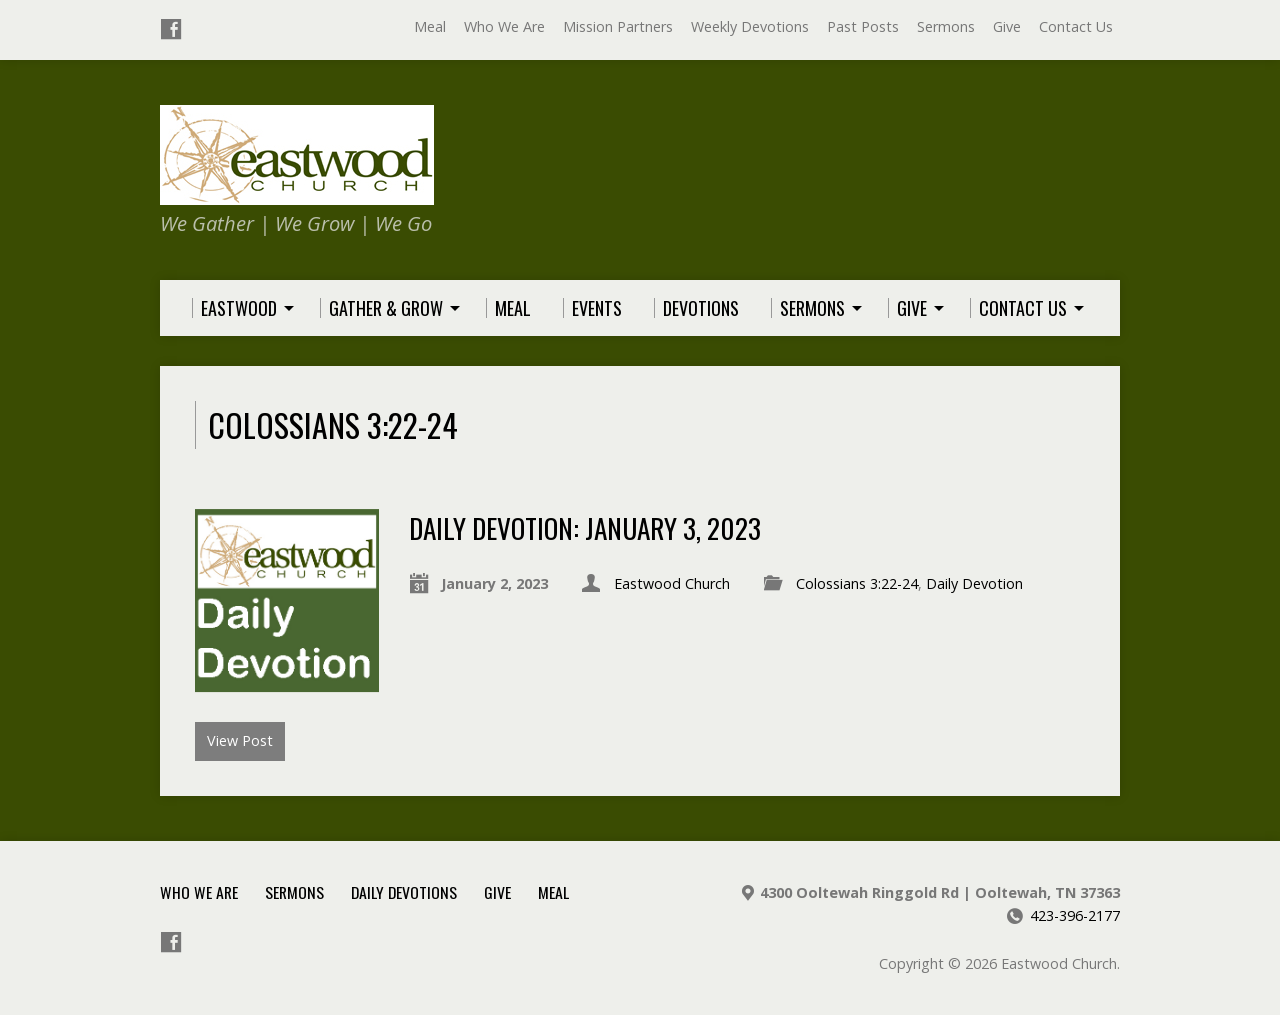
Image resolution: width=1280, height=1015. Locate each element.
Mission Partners (618, 26)
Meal (430, 26)
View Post (240, 740)
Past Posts (863, 26)
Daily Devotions (404, 892)
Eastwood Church (672, 583)
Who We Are (504, 26)
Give (1007, 26)
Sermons (946, 26)
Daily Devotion (974, 583)
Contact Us (1076, 26)
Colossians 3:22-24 (857, 583)
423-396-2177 (1075, 915)
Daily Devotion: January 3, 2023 (585, 527)
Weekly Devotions (750, 26)
